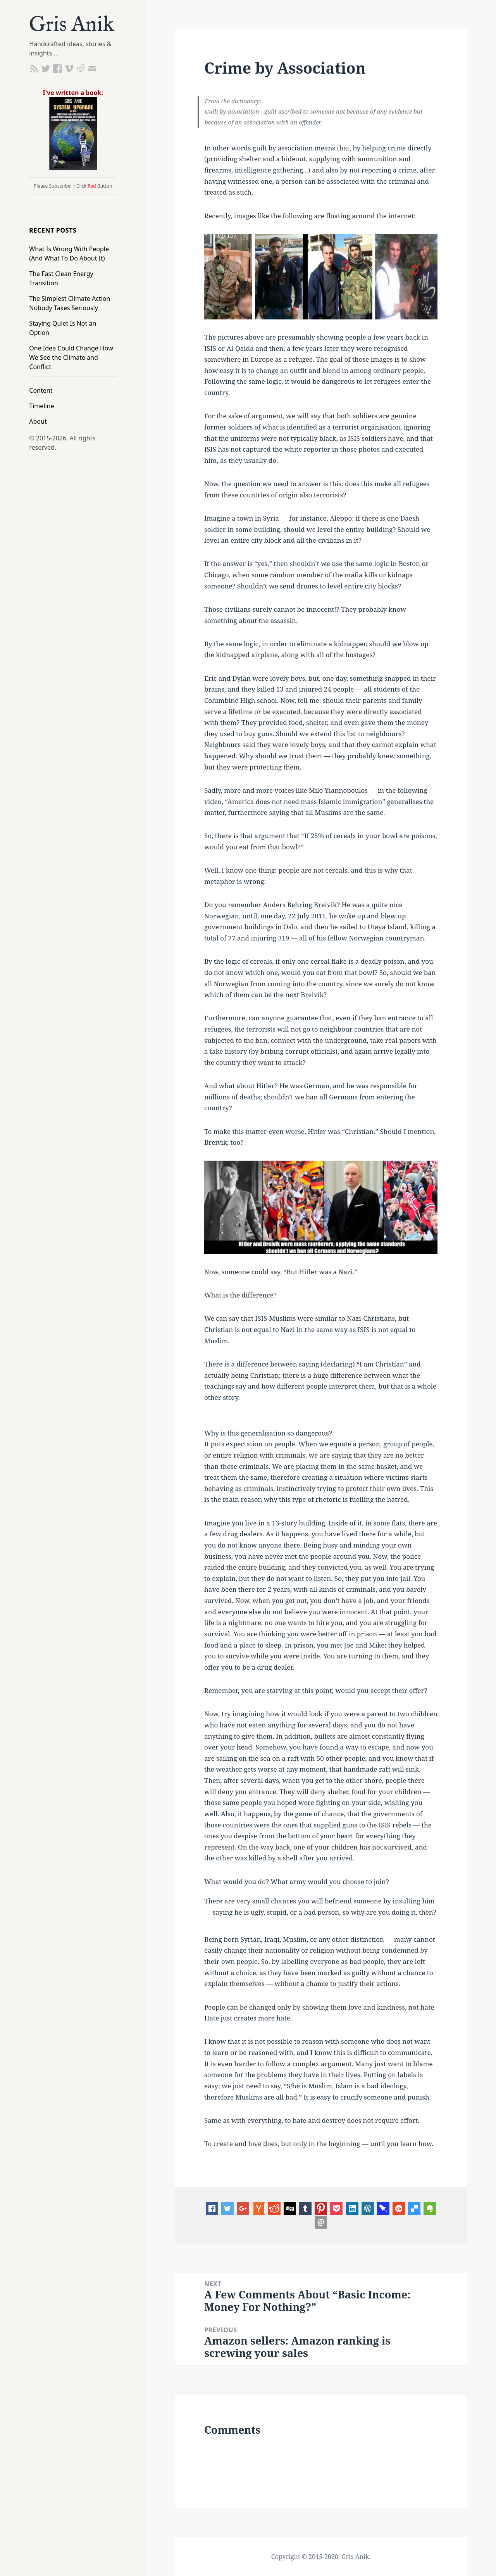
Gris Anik (71, 25)
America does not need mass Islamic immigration (304, 801)
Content (40, 390)
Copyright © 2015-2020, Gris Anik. (321, 2556)
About (37, 421)
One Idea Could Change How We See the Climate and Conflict (71, 357)
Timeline (41, 406)
